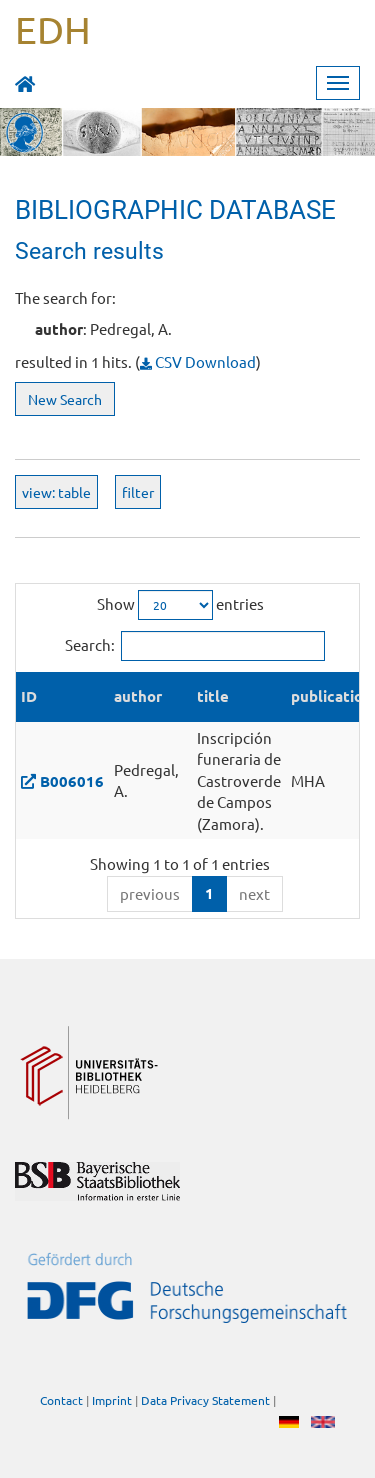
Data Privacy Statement (205, 1400)
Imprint (112, 1400)
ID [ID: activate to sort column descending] (29, 696)
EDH (53, 29)
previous (150, 893)
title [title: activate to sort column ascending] (213, 696)
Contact (61, 1400)
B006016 (72, 781)
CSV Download (198, 361)
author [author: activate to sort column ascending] (138, 696)
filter (138, 492)
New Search (65, 399)
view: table (56, 492)
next (254, 893)
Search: (195, 646)
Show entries (180, 605)
